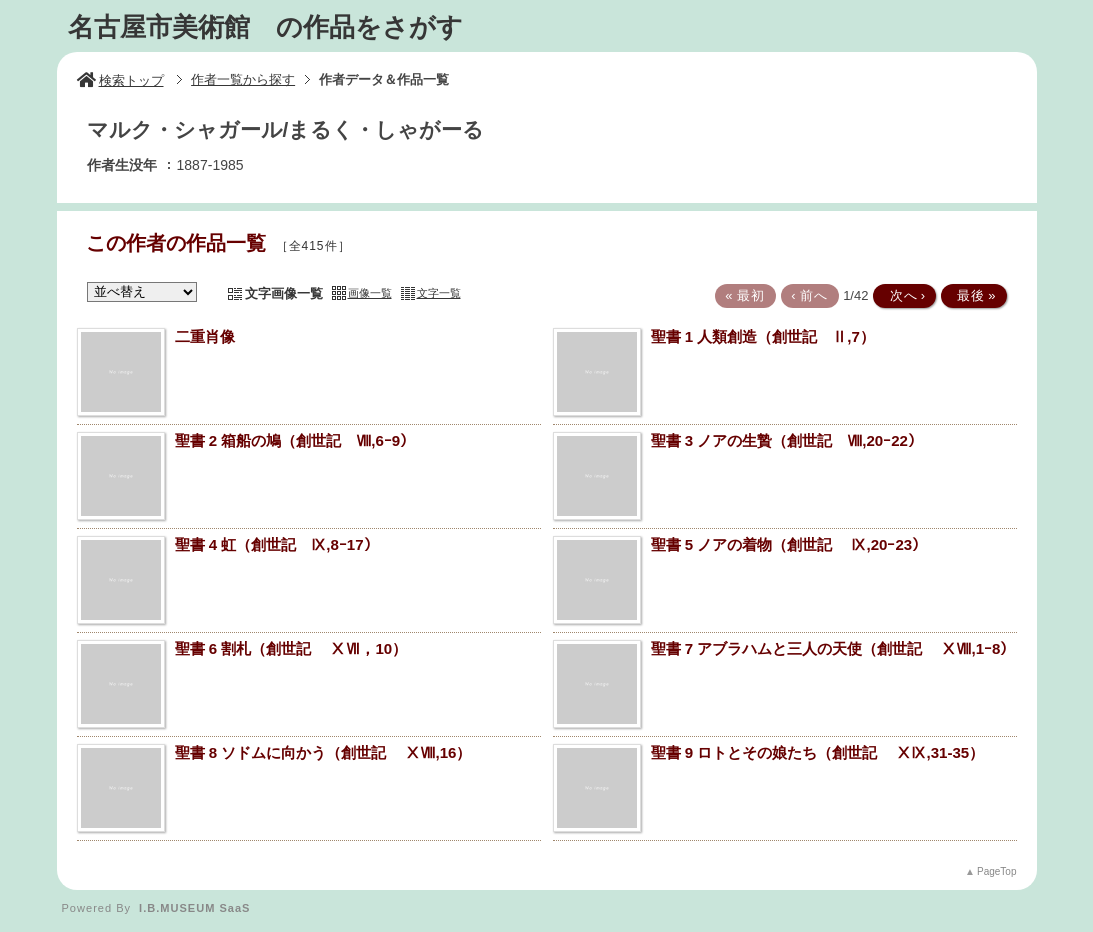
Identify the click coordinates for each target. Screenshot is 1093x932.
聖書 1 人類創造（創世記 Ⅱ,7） (763, 336)
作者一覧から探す (243, 79)
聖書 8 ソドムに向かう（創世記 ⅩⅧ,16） (323, 752)
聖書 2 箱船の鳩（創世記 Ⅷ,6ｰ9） (295, 440)
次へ (903, 295)
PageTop (996, 871)
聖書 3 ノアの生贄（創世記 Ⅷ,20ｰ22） (787, 440)
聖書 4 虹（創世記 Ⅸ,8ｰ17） (277, 544)
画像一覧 (370, 293)
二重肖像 (205, 336)
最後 (972, 295)
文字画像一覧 (284, 293)
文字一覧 (439, 293)
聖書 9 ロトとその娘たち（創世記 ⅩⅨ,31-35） (818, 752)
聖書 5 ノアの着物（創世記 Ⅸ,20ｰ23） (789, 544)
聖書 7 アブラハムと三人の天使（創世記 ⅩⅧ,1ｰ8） (833, 648)
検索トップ (120, 80)
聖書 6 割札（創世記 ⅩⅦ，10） (291, 648)
